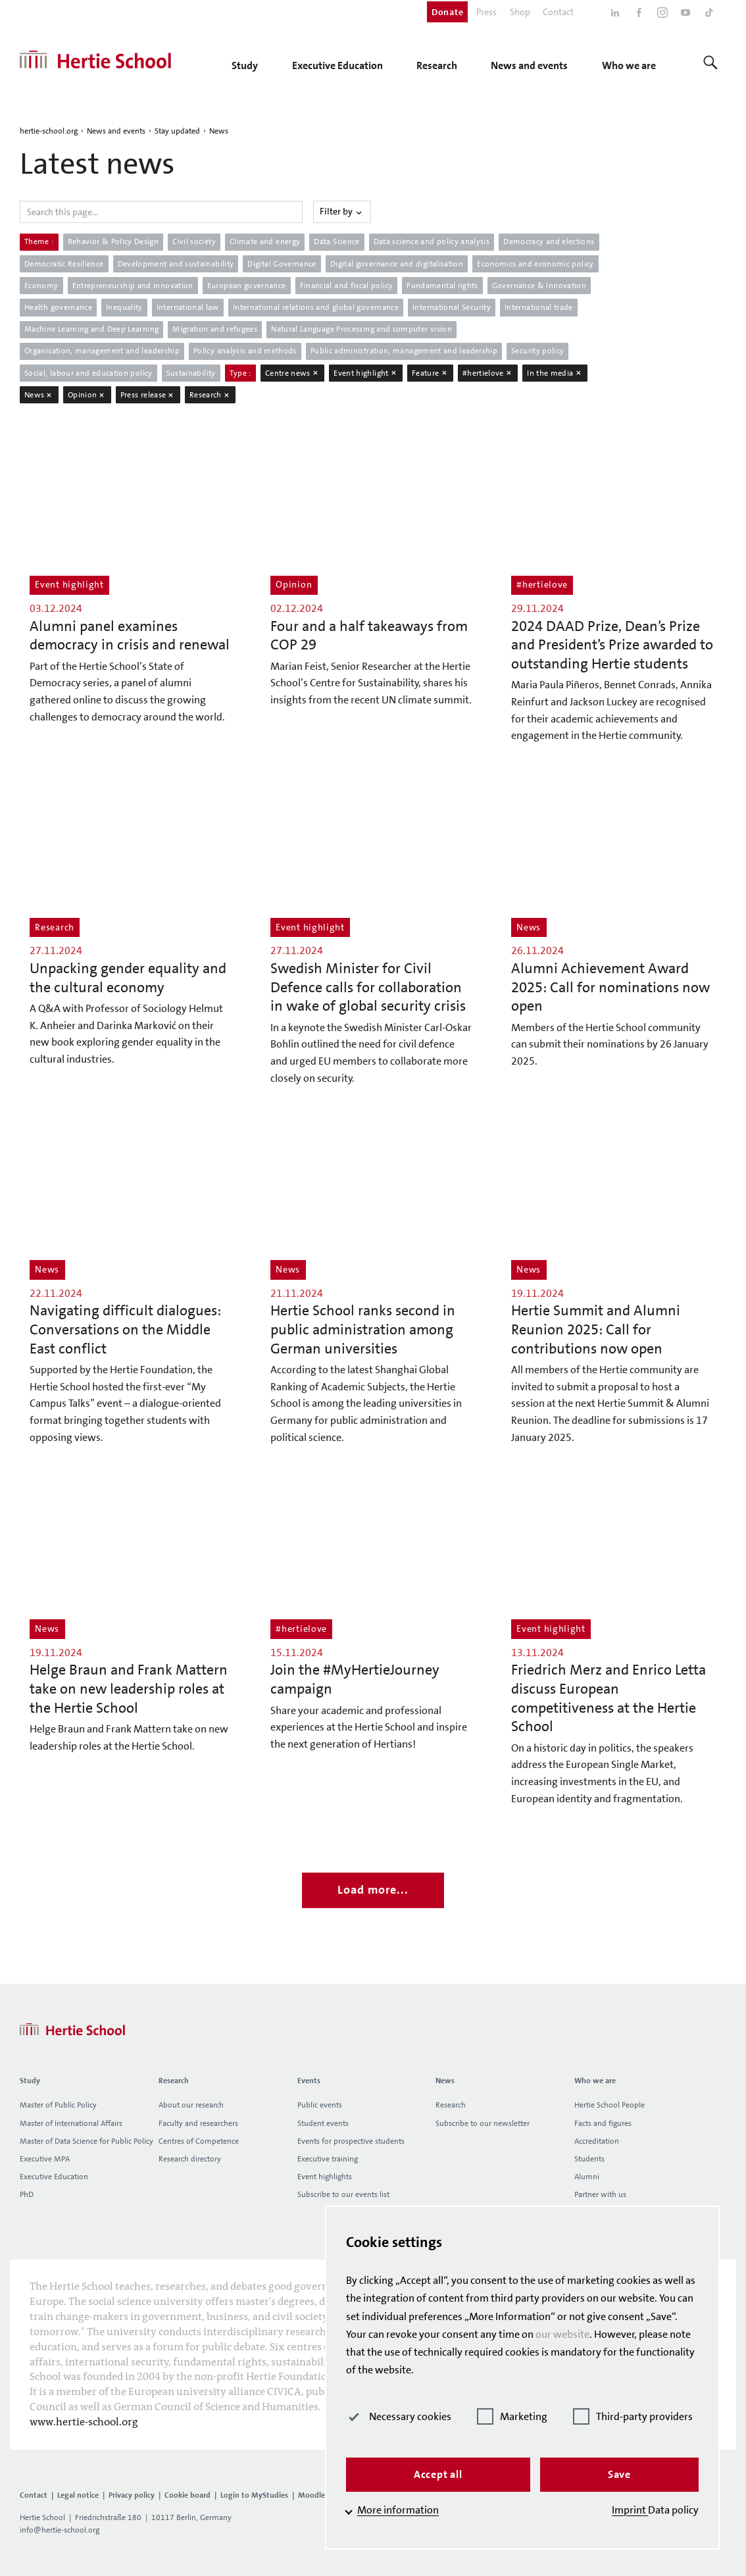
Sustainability (191, 373)
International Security (451, 307)
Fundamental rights (442, 285)
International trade (539, 307)
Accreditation (596, 2141)
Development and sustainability (176, 264)
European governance (246, 285)
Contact (558, 12)
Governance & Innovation (539, 285)
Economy (41, 285)
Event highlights (324, 2176)
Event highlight (366, 373)
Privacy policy (132, 2495)
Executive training (327, 2159)
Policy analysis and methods (245, 350)
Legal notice (78, 2495)
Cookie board (187, 2495)
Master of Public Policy (58, 2105)
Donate (447, 12)
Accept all (438, 2474)
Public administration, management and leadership (404, 350)
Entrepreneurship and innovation (132, 285)
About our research (191, 2105)
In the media (555, 373)
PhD (27, 2194)
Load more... (373, 1890)
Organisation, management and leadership (102, 350)
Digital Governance (281, 264)
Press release (148, 395)
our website (562, 2334)
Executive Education (54, 2176)
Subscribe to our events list (343, 2194)
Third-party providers (633, 2416)
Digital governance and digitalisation (396, 264)
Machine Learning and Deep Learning (91, 329)
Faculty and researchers (198, 2123)
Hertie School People (609, 2105)
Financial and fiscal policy (346, 285)
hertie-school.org (49, 131)
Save (619, 2474)
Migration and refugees (214, 329)
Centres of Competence (199, 2141)
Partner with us (600, 2194)
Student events (323, 2123)
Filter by (342, 211)
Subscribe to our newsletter (482, 2123)
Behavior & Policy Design (113, 241)
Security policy (537, 350)
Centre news (292, 373)
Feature (430, 373)
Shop (520, 12)
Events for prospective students (351, 2141)
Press (486, 12)
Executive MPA (45, 2159)
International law (188, 307)
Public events (319, 2105)
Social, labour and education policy (88, 373)
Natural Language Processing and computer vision (361, 329)
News (218, 131)
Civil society (194, 241)
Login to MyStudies (254, 2495)
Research (210, 395)
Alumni (586, 2176)
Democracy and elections (548, 241)
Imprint (630, 2510)
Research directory (190, 2159)
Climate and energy (265, 241)
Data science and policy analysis (432, 241)
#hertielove (487, 373)
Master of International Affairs (71, 2123)
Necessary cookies (398, 2416)
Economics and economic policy (535, 264)
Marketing (512, 2416)
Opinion (87, 395)
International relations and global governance (316, 307)
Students (589, 2159)
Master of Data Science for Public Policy (86, 2141)
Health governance (58, 307)
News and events (116, 131)
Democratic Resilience (64, 264)
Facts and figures (603, 2123)
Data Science (336, 241)
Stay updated (177, 131)
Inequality (124, 307)
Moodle (311, 2495)
